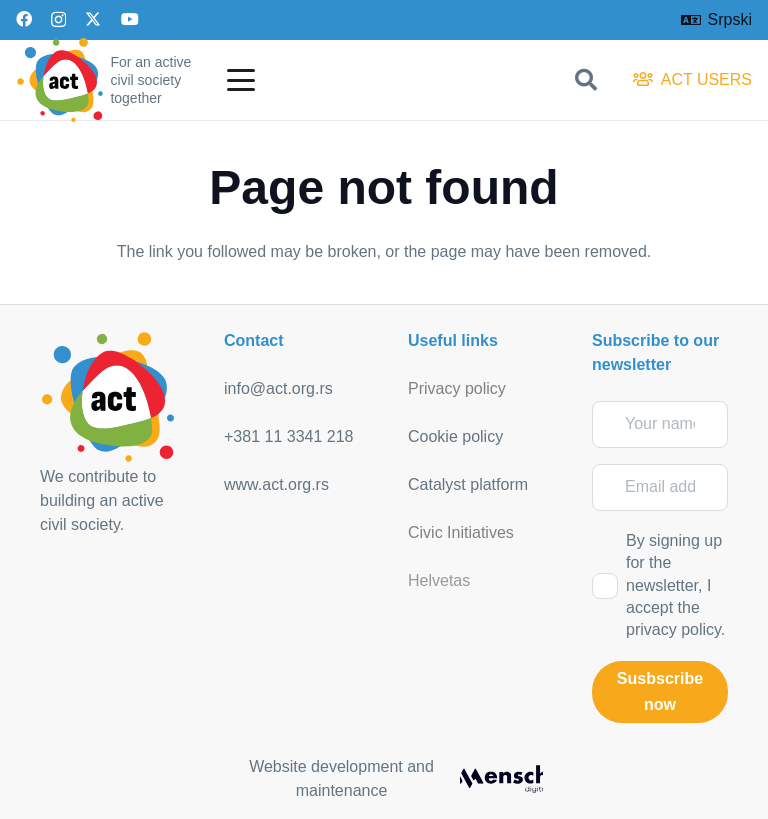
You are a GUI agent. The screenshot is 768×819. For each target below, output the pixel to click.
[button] (241, 80)
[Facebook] (24, 19)
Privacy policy (457, 388)
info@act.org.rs (278, 388)
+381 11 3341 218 (288, 436)
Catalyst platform (468, 484)
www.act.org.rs (276, 484)
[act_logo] (60, 80)
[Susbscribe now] (660, 692)
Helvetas (439, 580)
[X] (93, 19)
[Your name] (660, 424)
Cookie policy (455, 436)
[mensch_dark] (501, 779)
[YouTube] (130, 19)
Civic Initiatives (461, 532)
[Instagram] (58, 20)
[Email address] (660, 487)
